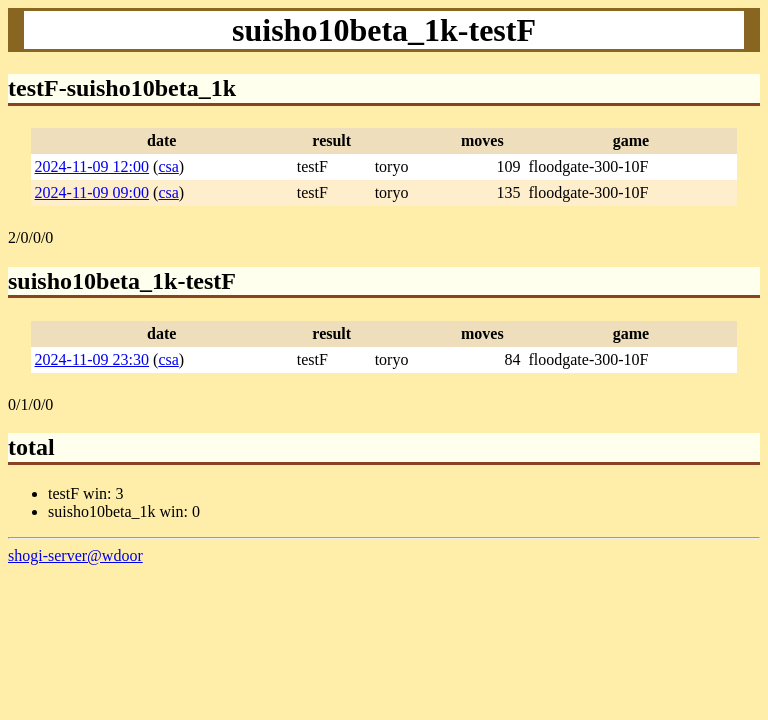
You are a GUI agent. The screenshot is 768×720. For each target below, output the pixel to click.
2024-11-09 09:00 (92, 192)
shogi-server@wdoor (75, 555)
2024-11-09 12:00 (92, 166)
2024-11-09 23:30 (92, 359)
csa (168, 166)
